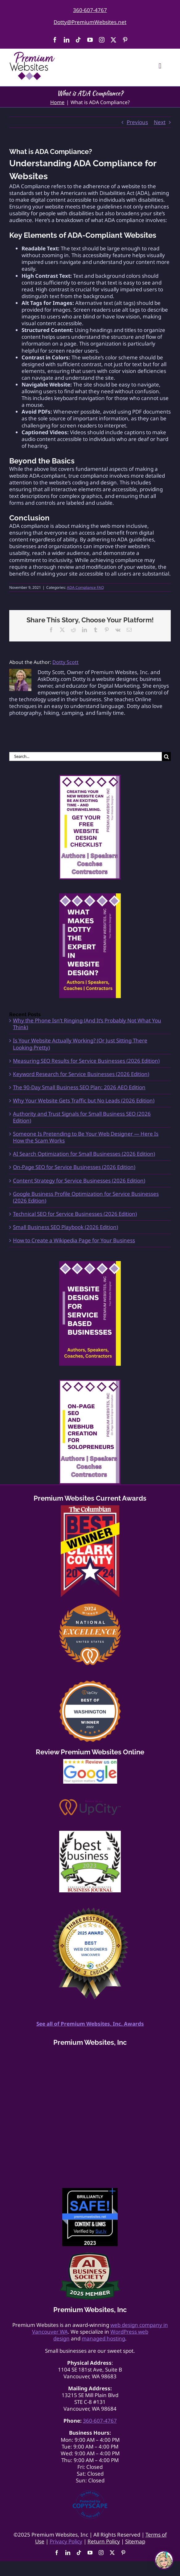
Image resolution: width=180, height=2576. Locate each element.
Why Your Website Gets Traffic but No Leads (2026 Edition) (83, 1100)
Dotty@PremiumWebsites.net (90, 22)
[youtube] (90, 39)
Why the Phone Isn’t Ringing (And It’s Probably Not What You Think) (87, 1024)
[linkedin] (66, 39)
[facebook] (55, 39)
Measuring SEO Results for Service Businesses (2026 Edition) (86, 1060)
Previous (137, 122)
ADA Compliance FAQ (85, 587)
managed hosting (103, 2338)
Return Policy (104, 2541)
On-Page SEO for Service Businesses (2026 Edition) (74, 1167)
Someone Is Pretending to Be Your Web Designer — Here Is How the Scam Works (85, 1137)
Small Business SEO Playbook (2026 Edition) (65, 1227)
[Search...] (85, 756)
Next (160, 122)
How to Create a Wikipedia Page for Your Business (74, 1240)
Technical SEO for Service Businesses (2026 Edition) (75, 1213)
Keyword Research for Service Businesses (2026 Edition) (81, 1074)
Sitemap (135, 2541)
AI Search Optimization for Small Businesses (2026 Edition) (84, 1153)
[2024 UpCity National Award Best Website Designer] (90, 1606)
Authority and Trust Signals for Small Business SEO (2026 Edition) (82, 1117)
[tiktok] (78, 39)
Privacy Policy (66, 2541)
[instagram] (101, 39)
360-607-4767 (90, 10)
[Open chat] (164, 2560)
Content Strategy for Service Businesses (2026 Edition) (79, 1180)
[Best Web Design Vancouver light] (90, 1910)
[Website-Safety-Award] (90, 2190)
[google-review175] (90, 1761)
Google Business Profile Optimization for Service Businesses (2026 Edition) (86, 1197)
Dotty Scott (65, 662)
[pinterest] (125, 39)
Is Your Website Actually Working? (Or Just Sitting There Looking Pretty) (80, 1044)
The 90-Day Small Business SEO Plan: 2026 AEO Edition (79, 1087)
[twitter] (113, 39)
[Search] (166, 756)
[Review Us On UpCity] (90, 1801)
